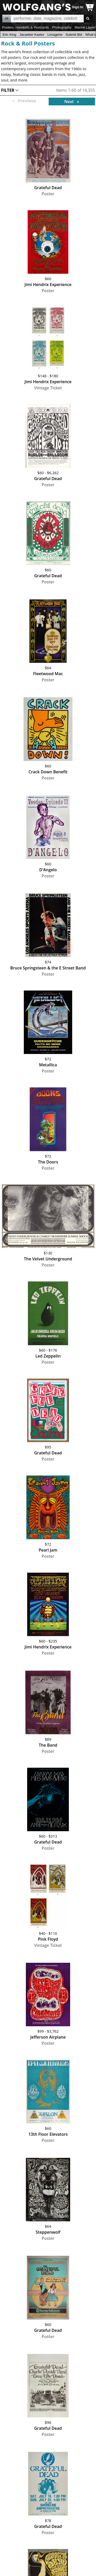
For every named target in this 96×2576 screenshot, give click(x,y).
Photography (61, 27)
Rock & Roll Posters (28, 43)
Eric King (9, 34)
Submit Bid (74, 34)
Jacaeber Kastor (31, 34)
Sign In (77, 7)
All (6, 18)
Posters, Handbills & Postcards (25, 27)
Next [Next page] (74, 101)
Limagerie (54, 34)
